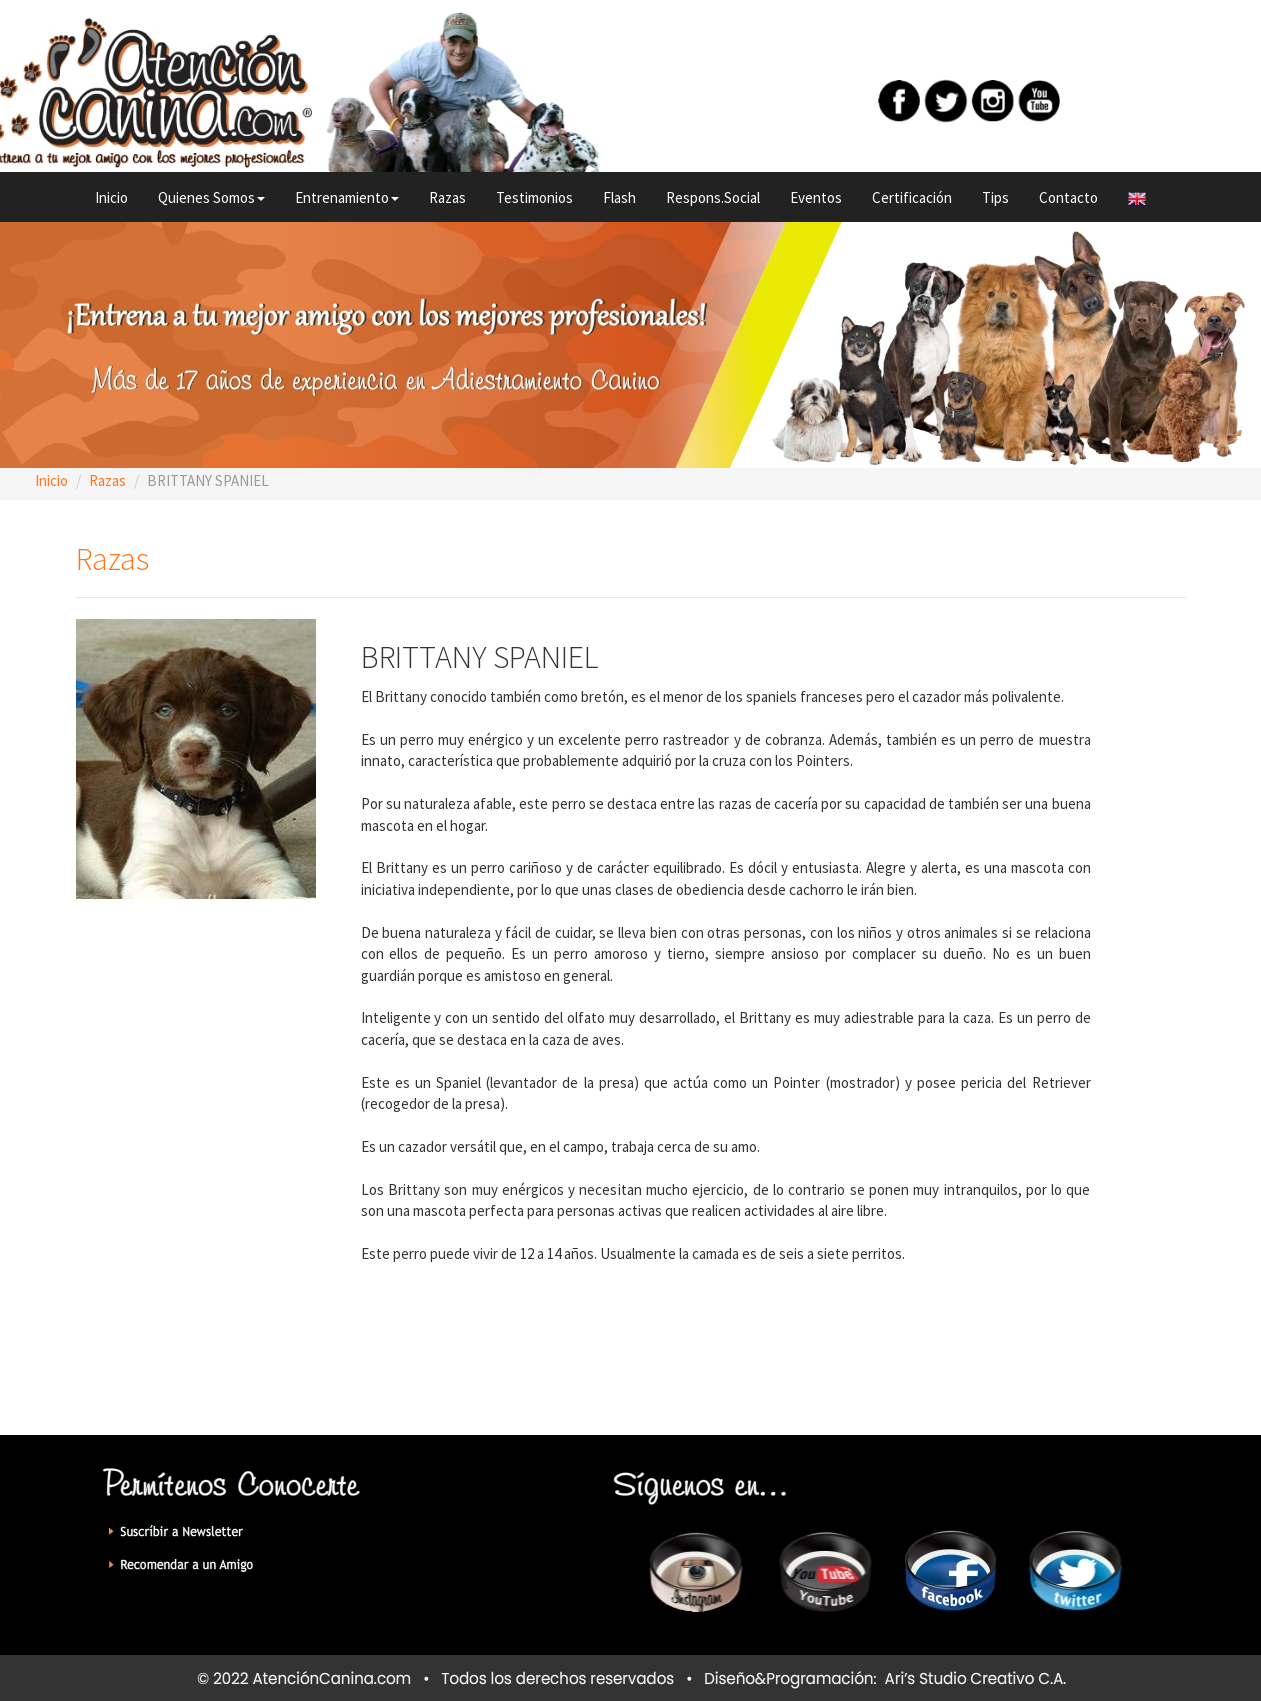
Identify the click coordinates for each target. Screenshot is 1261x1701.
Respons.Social (713, 197)
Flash (619, 197)
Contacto (1068, 197)
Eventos (816, 197)
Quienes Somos (211, 197)
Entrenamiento (347, 197)
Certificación (912, 197)
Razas (447, 197)
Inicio (111, 197)
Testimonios (534, 197)
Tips (995, 197)
